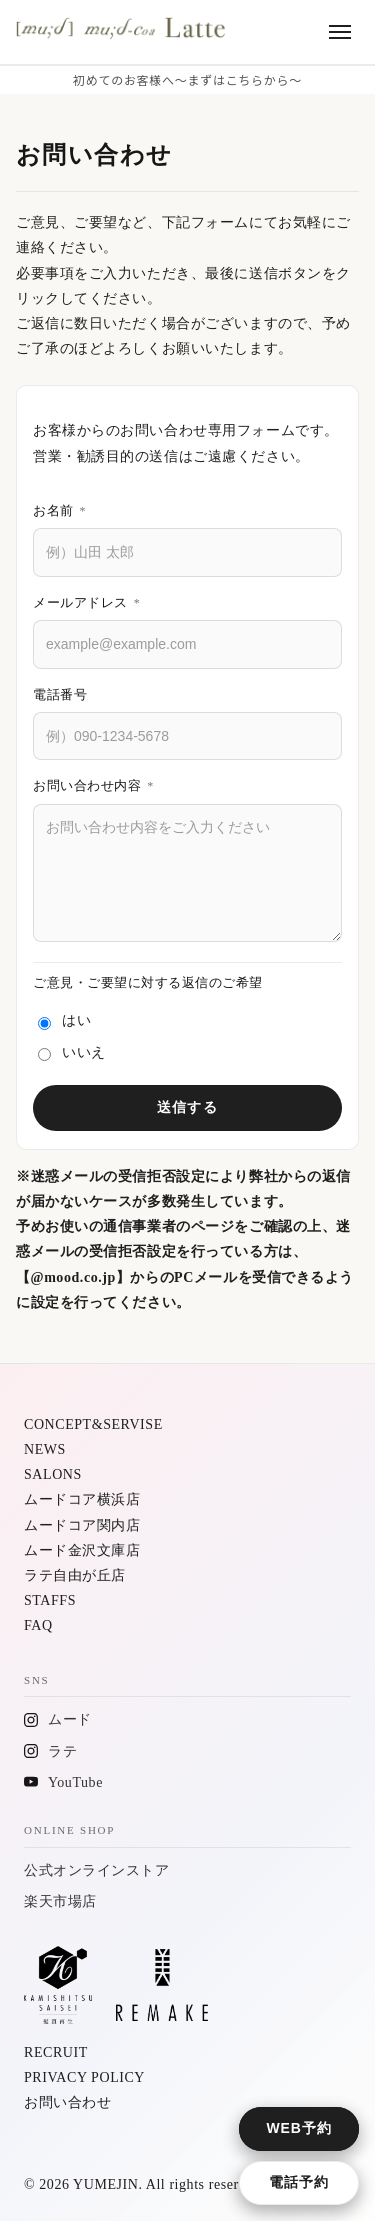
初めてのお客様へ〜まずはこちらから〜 (187, 79)
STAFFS (50, 1600)
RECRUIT (56, 2052)
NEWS (45, 1449)
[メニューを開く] (340, 32)
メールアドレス (86, 602)
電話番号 (60, 694)
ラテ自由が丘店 (75, 1575)
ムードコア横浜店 (82, 1499)
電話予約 (298, 2182)
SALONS (53, 1474)
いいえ (72, 1053)
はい (64, 1021)
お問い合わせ (67, 2102)
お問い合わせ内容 (93, 785)
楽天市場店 (60, 1901)
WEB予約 (299, 2128)
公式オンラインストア (97, 1870)
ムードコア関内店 (82, 1525)
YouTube (75, 1782)
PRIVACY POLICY (84, 2077)
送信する (187, 1107)
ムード (70, 1719)
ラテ (62, 1751)
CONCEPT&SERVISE (93, 1424)
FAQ (38, 1625)
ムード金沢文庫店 (82, 1550)
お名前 (59, 510)
